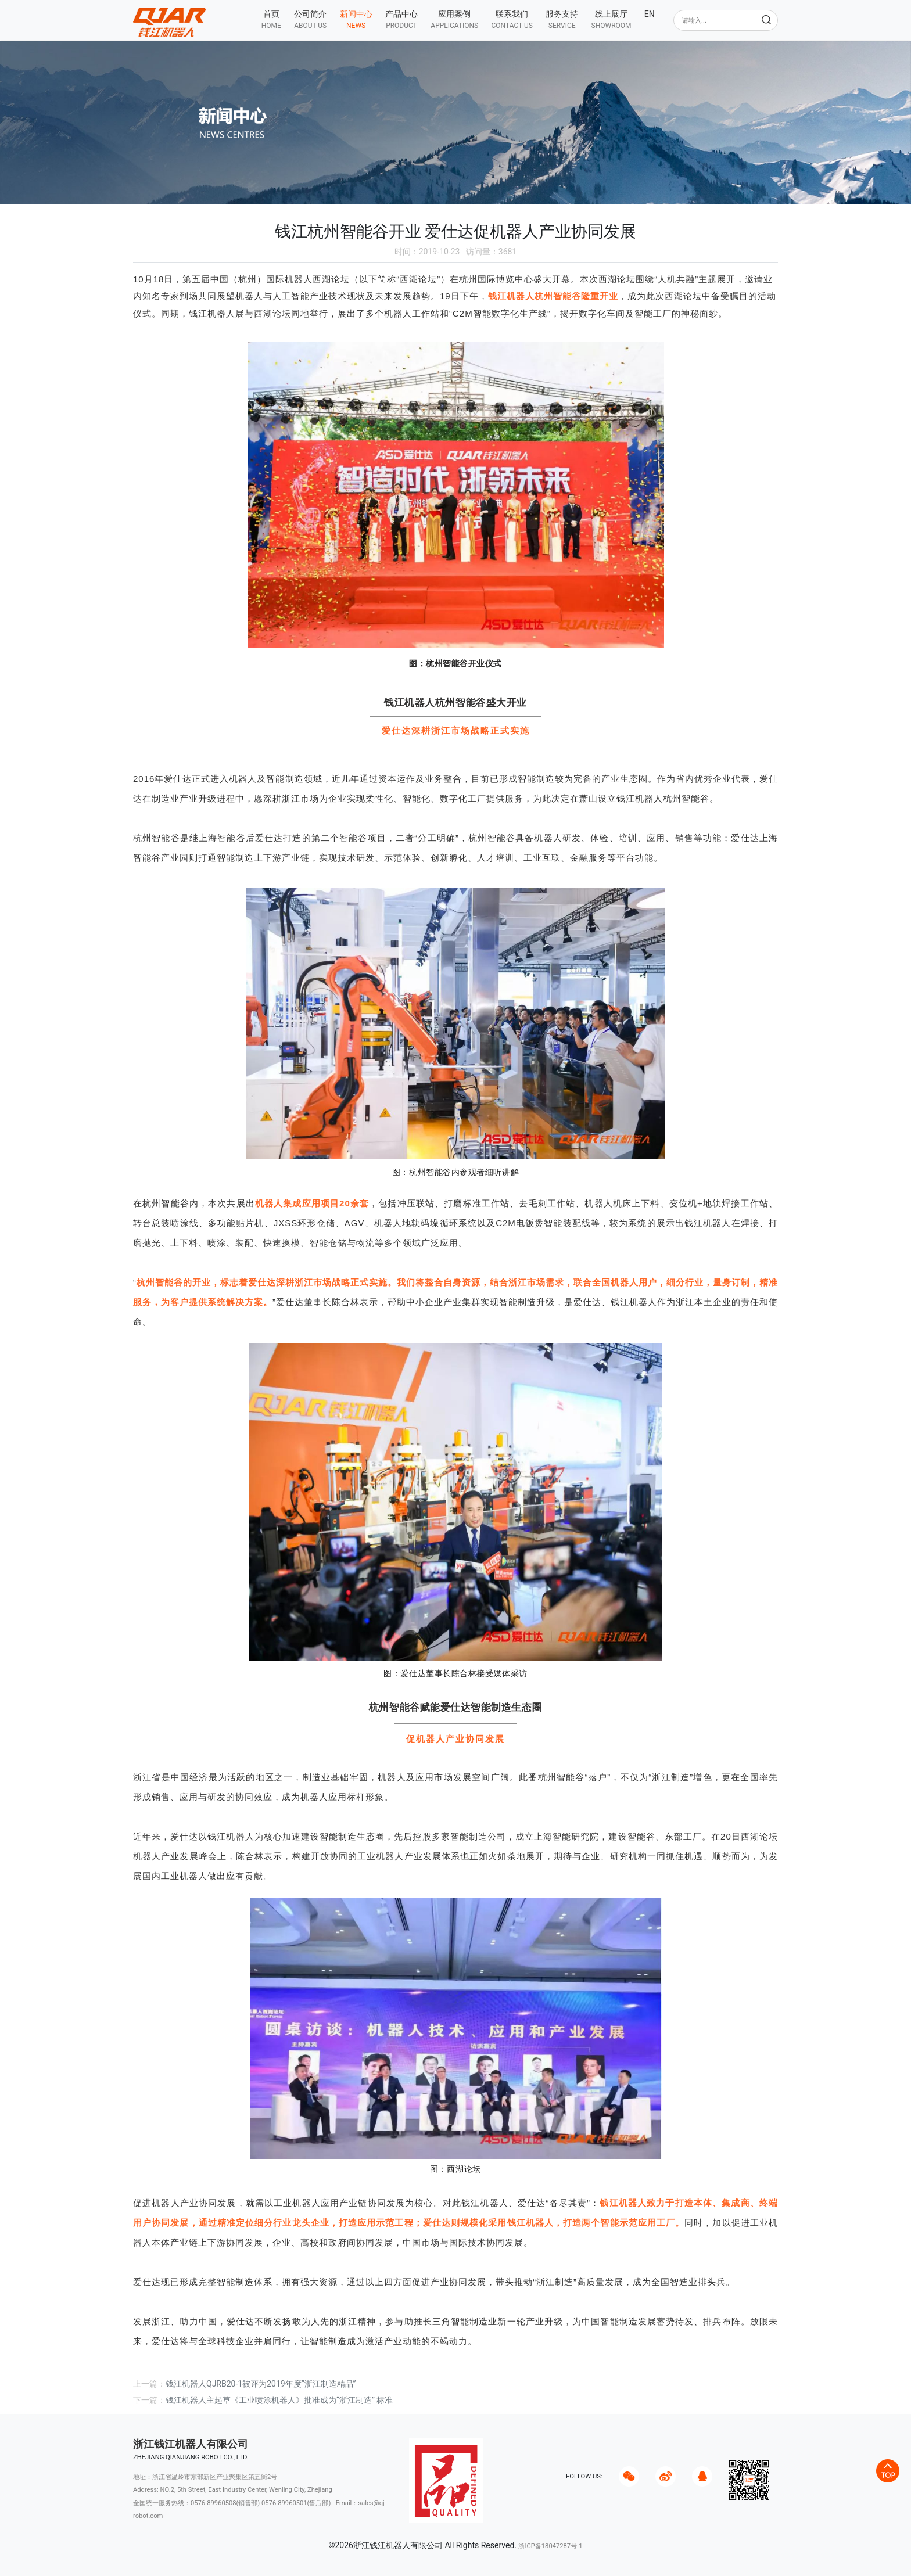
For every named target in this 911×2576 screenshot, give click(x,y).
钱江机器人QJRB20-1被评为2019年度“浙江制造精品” (261, 2383)
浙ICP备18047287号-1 (550, 2546)
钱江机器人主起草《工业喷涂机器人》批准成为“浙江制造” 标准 (279, 2400)
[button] (310, 19)
